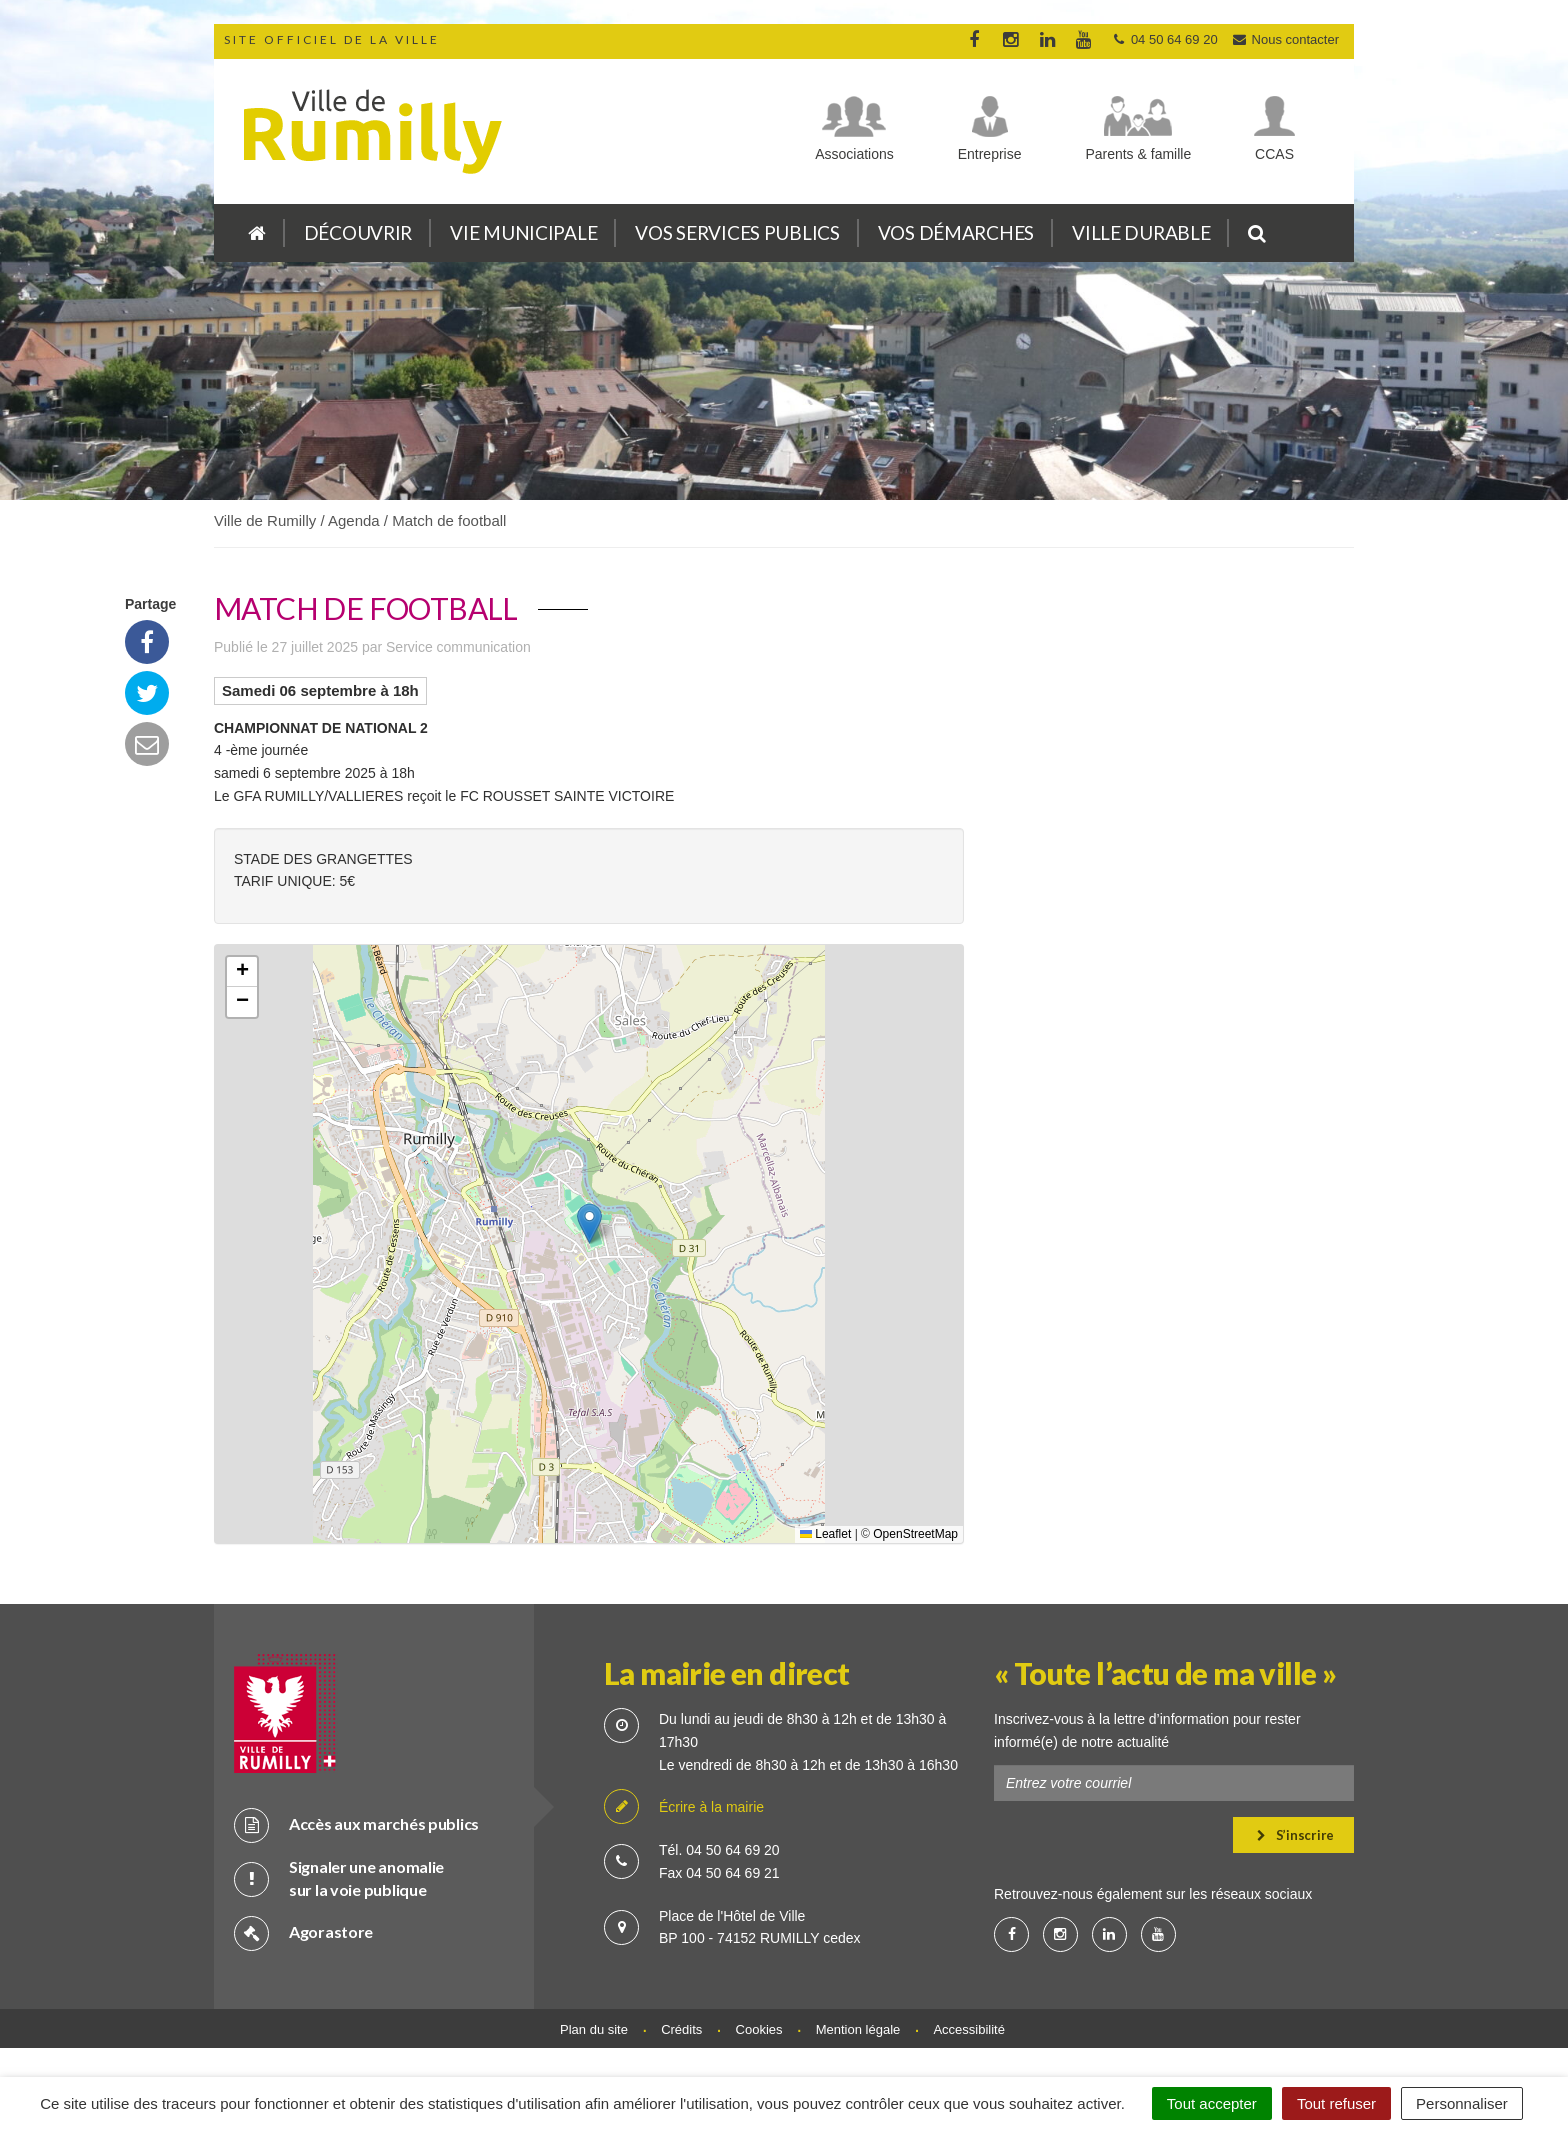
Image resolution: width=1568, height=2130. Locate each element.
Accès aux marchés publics (356, 1824)
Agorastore (303, 1932)
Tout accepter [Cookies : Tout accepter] (1212, 2103)
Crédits (681, 2029)
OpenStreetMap (915, 1534)
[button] (589, 1223)
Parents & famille (1138, 154)
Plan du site (594, 2029)
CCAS (1274, 154)
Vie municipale (523, 232)
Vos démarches (956, 232)
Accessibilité (969, 2029)
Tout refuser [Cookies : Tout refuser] (1336, 2103)
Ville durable (1141, 232)
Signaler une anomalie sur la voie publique (339, 1878)
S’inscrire (1295, 1835)
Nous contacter (1285, 39)
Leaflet (825, 1534)
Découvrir (358, 232)
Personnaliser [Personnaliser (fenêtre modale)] (1462, 2103)
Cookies (759, 2029)
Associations (854, 154)
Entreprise (990, 154)
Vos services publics (737, 232)
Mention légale (858, 2029)
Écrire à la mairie (684, 1807)
